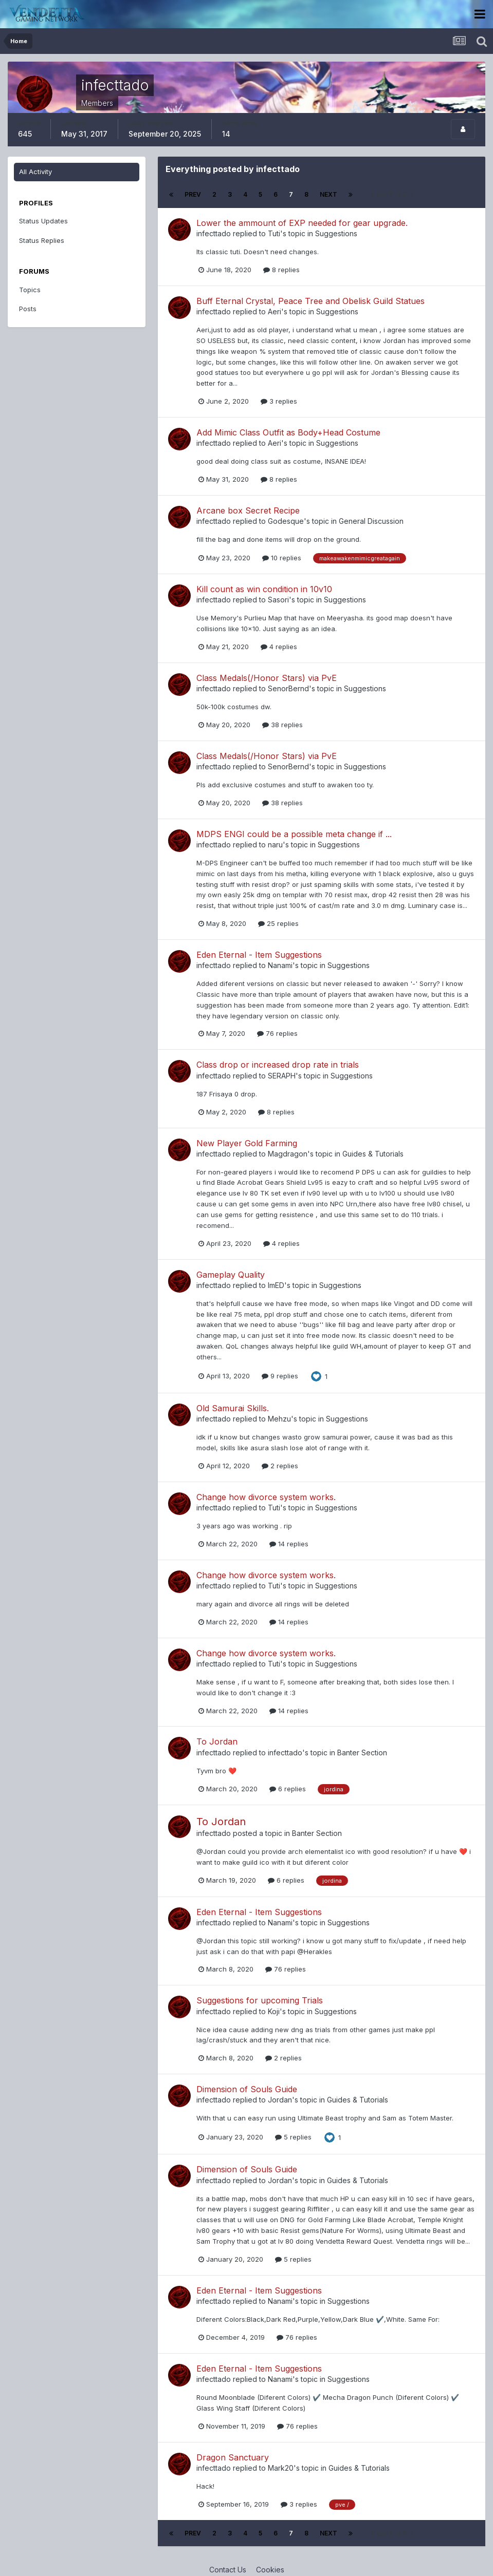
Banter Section (362, 1752)
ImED (276, 1285)
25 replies (278, 923)
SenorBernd (288, 688)
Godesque (286, 521)
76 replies (277, 1033)
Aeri (274, 311)
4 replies (279, 646)
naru (275, 844)
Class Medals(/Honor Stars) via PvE (266, 678)
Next (328, 194)
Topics (30, 290)
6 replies (287, 1789)
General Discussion (371, 521)
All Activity (35, 171)
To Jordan (217, 1741)
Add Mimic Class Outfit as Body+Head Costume (288, 432)
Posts (27, 309)
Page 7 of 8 (393, 194)
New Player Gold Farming (246, 1143)
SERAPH (282, 1075)
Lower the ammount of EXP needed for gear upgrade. (302, 223)
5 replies (293, 2137)
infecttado (213, 233)
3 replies (279, 401)
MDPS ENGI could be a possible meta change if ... (294, 834)
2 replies (280, 1466)
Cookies (270, 2569)
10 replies (281, 558)
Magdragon (287, 1153)
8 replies (281, 270)
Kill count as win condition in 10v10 (264, 589)
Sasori (278, 599)
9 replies (280, 1376)
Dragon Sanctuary (232, 2457)
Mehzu (279, 1418)
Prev (193, 194)
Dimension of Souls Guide (246, 2089)
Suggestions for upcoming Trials (259, 2000)
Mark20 (281, 2468)
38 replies (282, 725)
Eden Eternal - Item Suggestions (259, 955)
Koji (274, 2011)
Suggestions (336, 233)
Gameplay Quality (230, 1275)
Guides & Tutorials (373, 1153)
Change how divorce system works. (266, 1497)
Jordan (280, 2099)
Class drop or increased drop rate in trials (277, 1064)
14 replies (288, 1544)
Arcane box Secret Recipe (248, 510)
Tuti (274, 233)
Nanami (280, 965)
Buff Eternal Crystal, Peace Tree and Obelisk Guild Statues (310, 301)
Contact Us (227, 2569)
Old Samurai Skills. (232, 1408)
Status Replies (41, 240)
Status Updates (43, 221)
